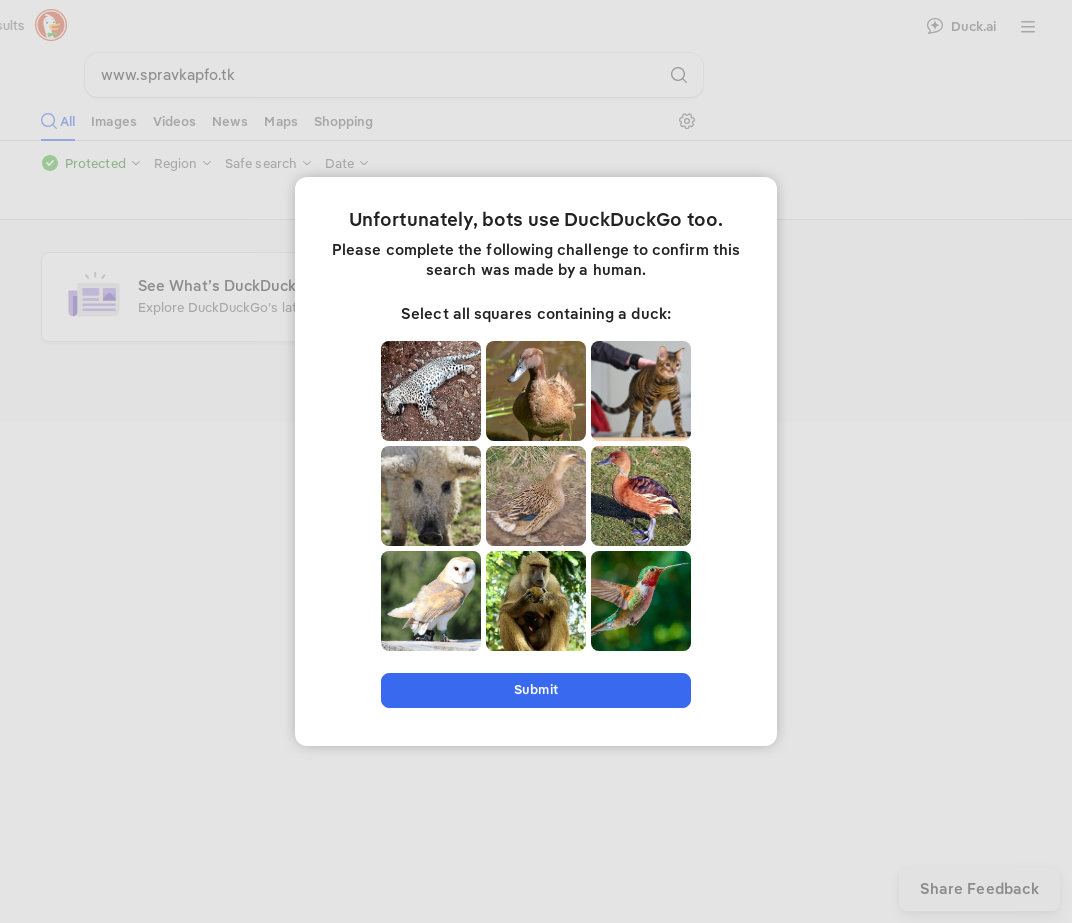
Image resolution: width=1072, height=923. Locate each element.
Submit (535, 689)
